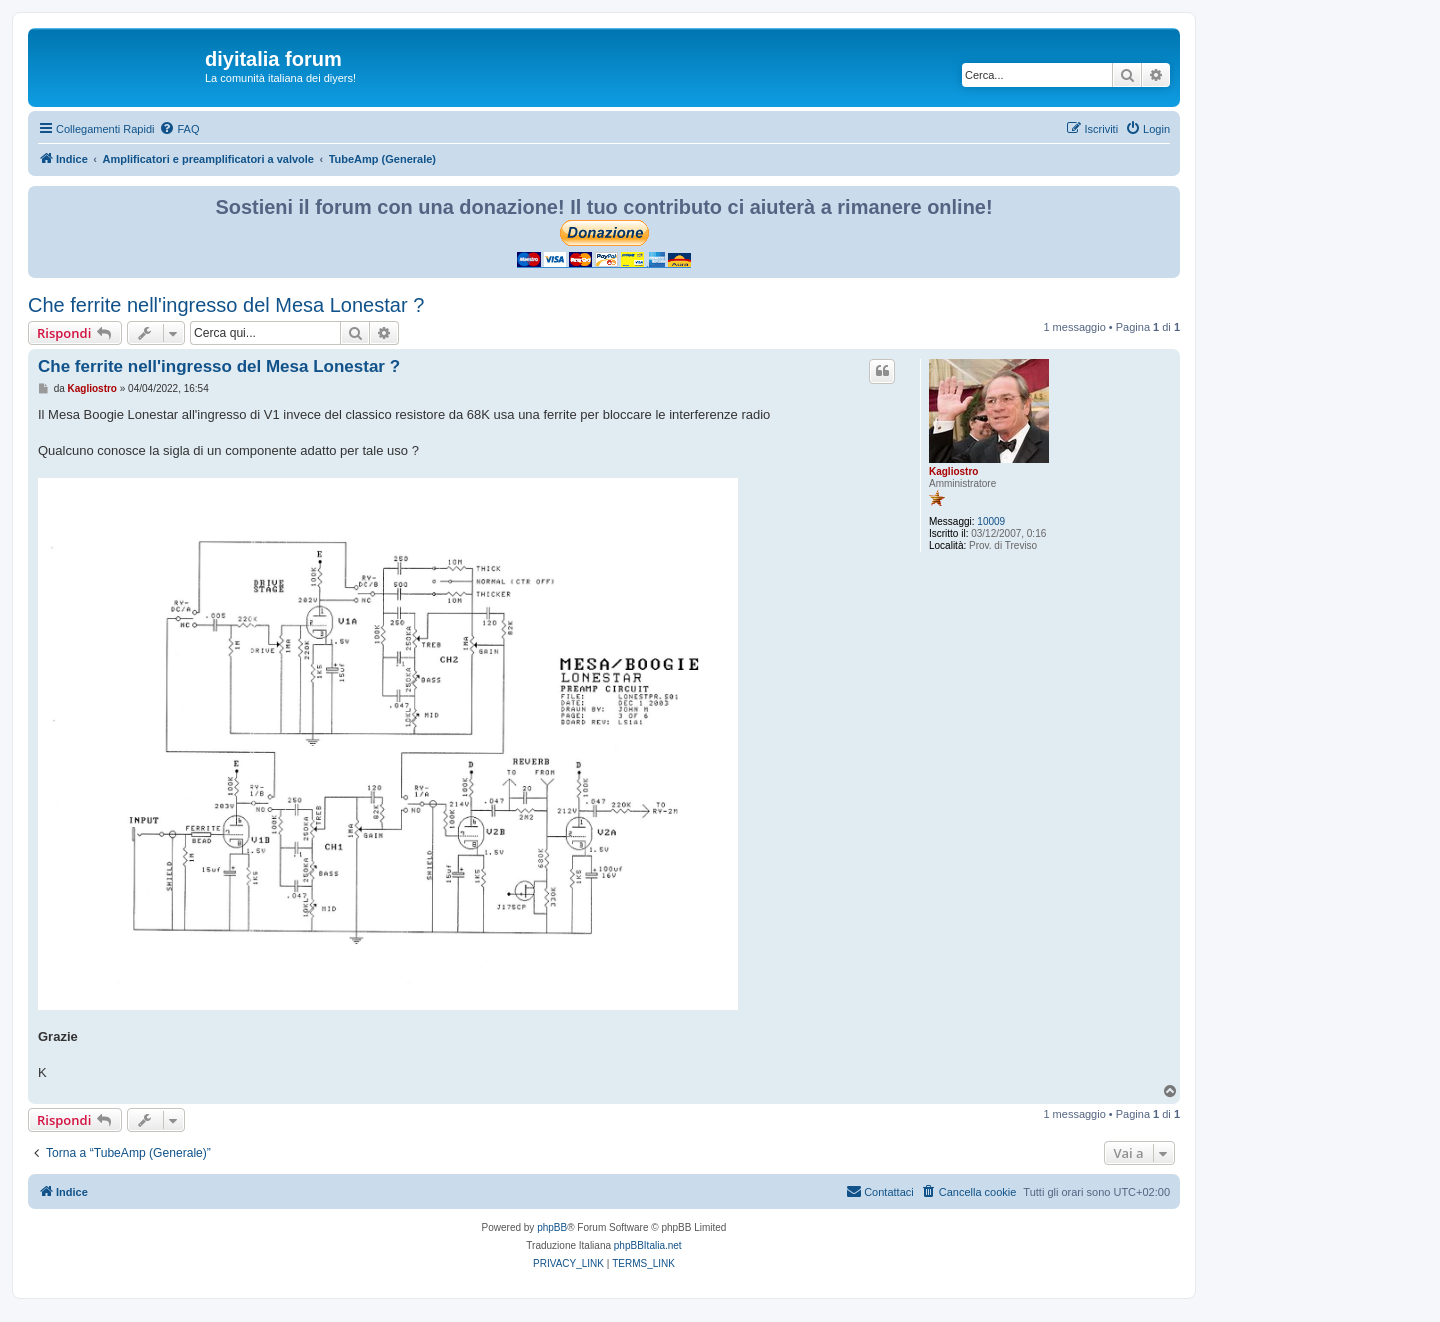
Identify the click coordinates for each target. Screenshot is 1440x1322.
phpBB (552, 1227)
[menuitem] (179, 129)
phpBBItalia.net (648, 1245)
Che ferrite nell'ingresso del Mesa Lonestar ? (226, 305)
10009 (991, 521)
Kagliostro (953, 471)
